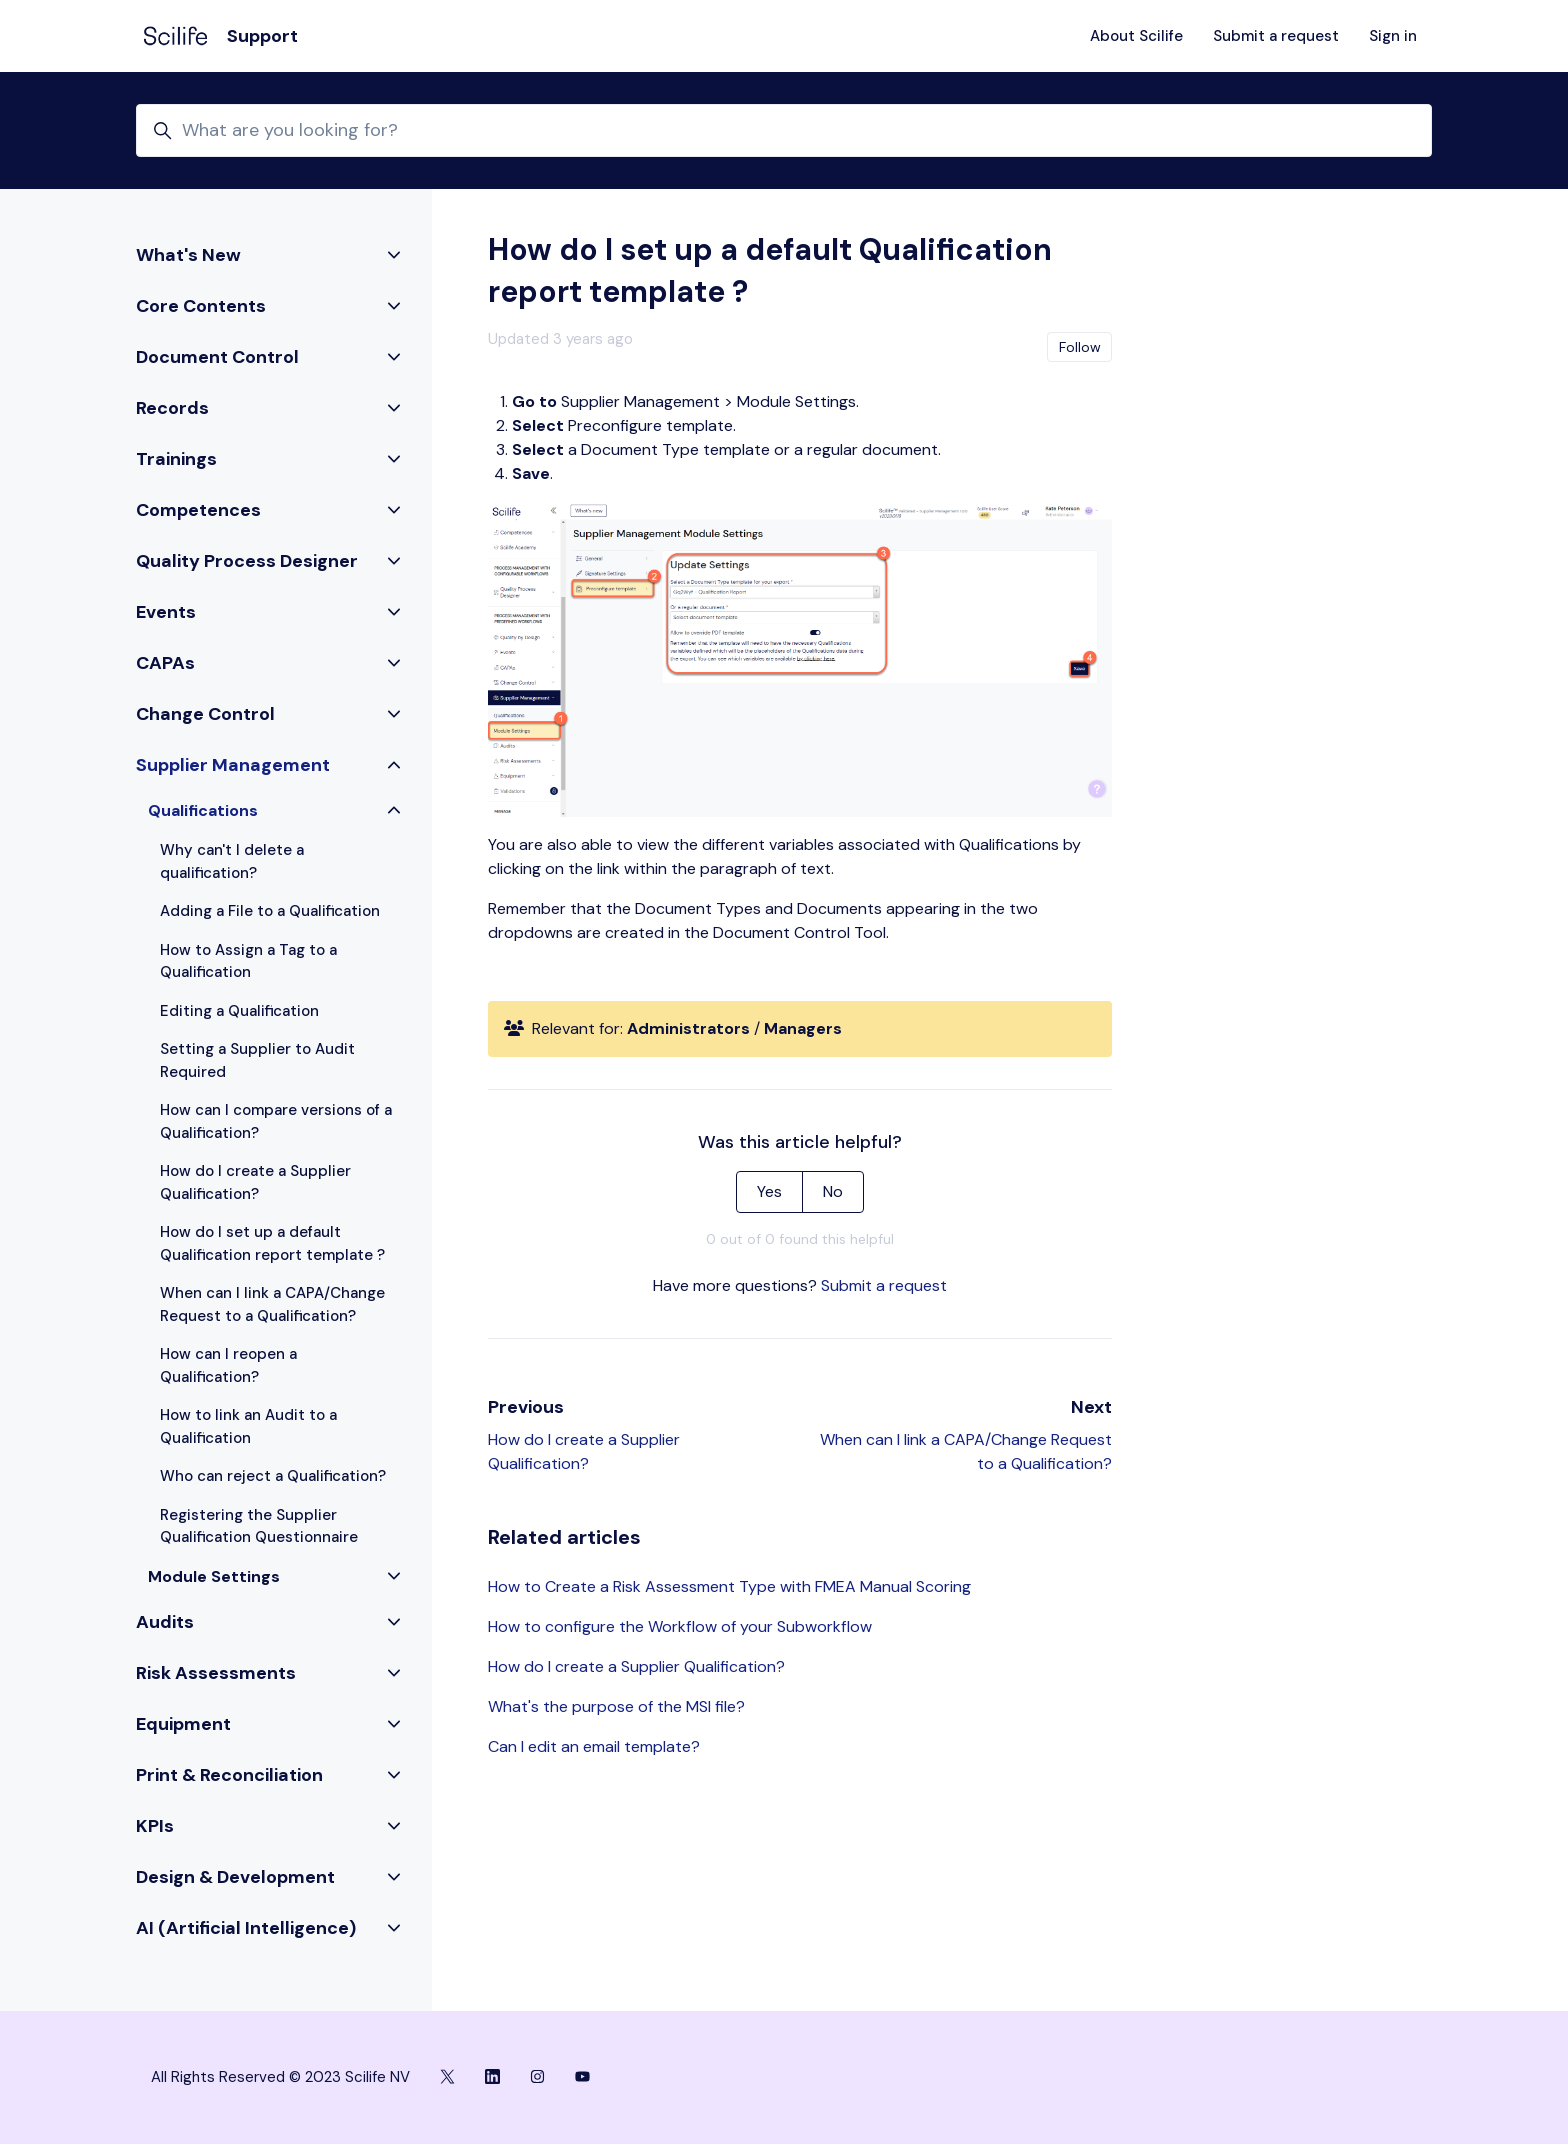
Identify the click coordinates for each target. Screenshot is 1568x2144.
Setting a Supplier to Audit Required (257, 1060)
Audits (165, 1622)
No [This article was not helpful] (833, 1191)
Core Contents (201, 306)
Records (172, 408)
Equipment (183, 1724)
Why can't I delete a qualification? (232, 861)
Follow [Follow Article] (1080, 347)
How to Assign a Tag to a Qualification (248, 961)
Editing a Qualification (239, 1011)
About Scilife (1136, 36)
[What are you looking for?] (784, 130)
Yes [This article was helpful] (769, 1191)
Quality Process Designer (247, 561)
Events (166, 612)
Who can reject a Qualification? (273, 1476)
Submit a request (1276, 36)
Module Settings (214, 1576)
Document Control (217, 357)
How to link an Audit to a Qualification (248, 1426)
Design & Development (235, 1877)
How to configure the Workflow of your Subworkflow (680, 1626)
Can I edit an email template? (594, 1746)
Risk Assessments (216, 1673)
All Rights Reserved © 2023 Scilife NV (280, 2077)
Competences (198, 510)
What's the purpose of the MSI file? (616, 1706)
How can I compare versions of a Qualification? (276, 1121)
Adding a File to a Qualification (270, 911)
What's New (188, 255)
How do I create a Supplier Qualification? (636, 1666)
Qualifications (203, 810)
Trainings (176, 459)
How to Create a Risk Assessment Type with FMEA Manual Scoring (729, 1586)
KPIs (155, 1826)
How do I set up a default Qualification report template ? (272, 1243)
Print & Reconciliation (229, 1775)
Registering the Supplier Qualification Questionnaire (259, 1526)
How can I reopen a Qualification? (228, 1365)
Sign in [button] (1393, 36)
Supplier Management (233, 765)
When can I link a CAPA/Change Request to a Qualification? (272, 1304)
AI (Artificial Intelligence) (246, 1928)
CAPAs (165, 663)
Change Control (205, 714)
